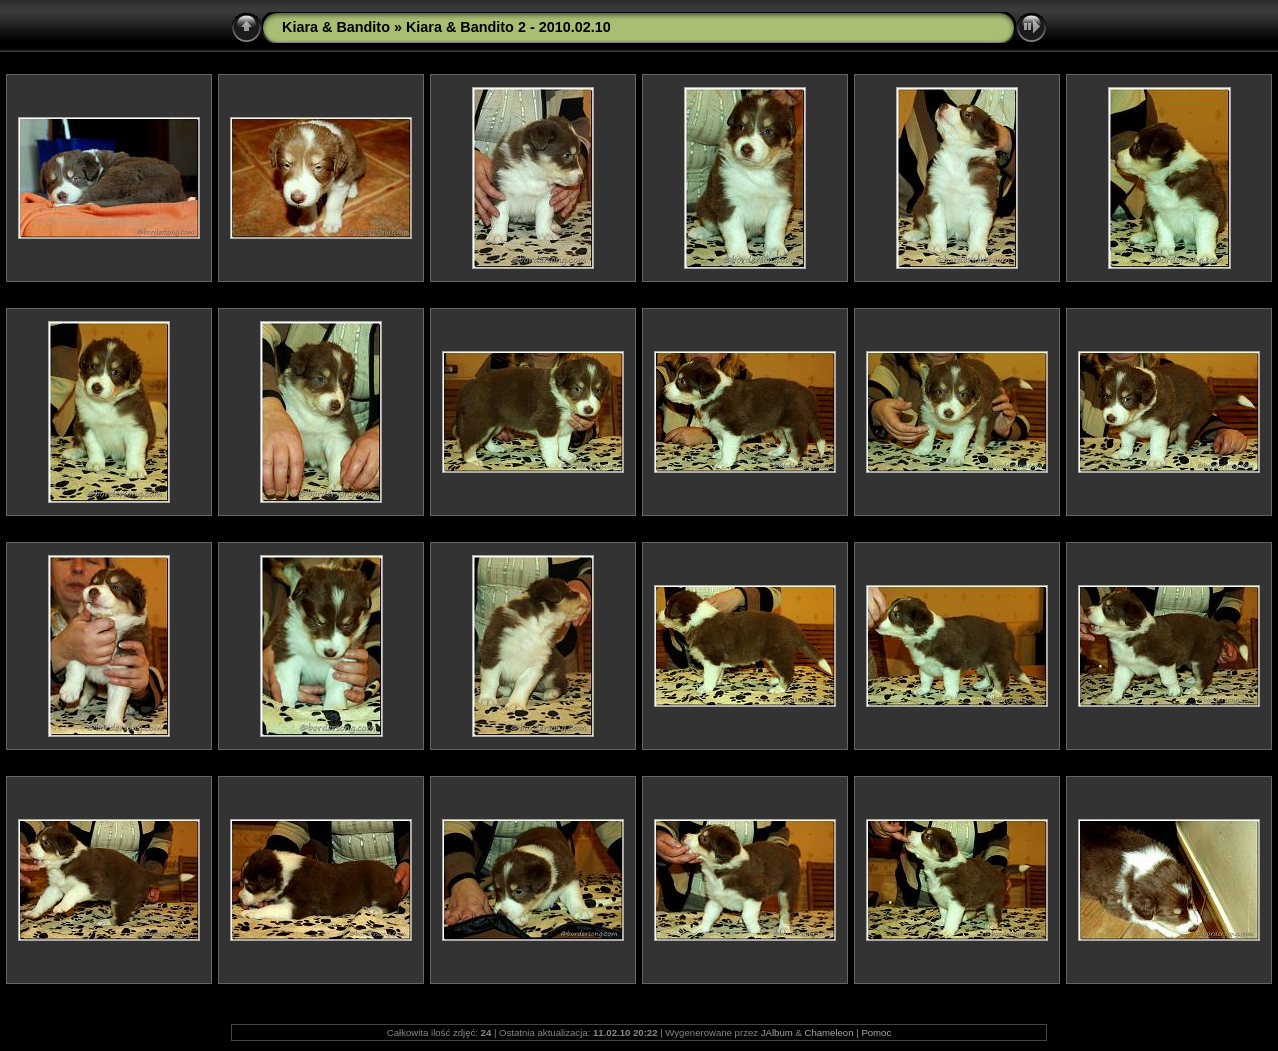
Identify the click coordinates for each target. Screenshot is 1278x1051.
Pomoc (876, 1032)
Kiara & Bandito (336, 27)
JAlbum (777, 1032)
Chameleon (828, 1032)
